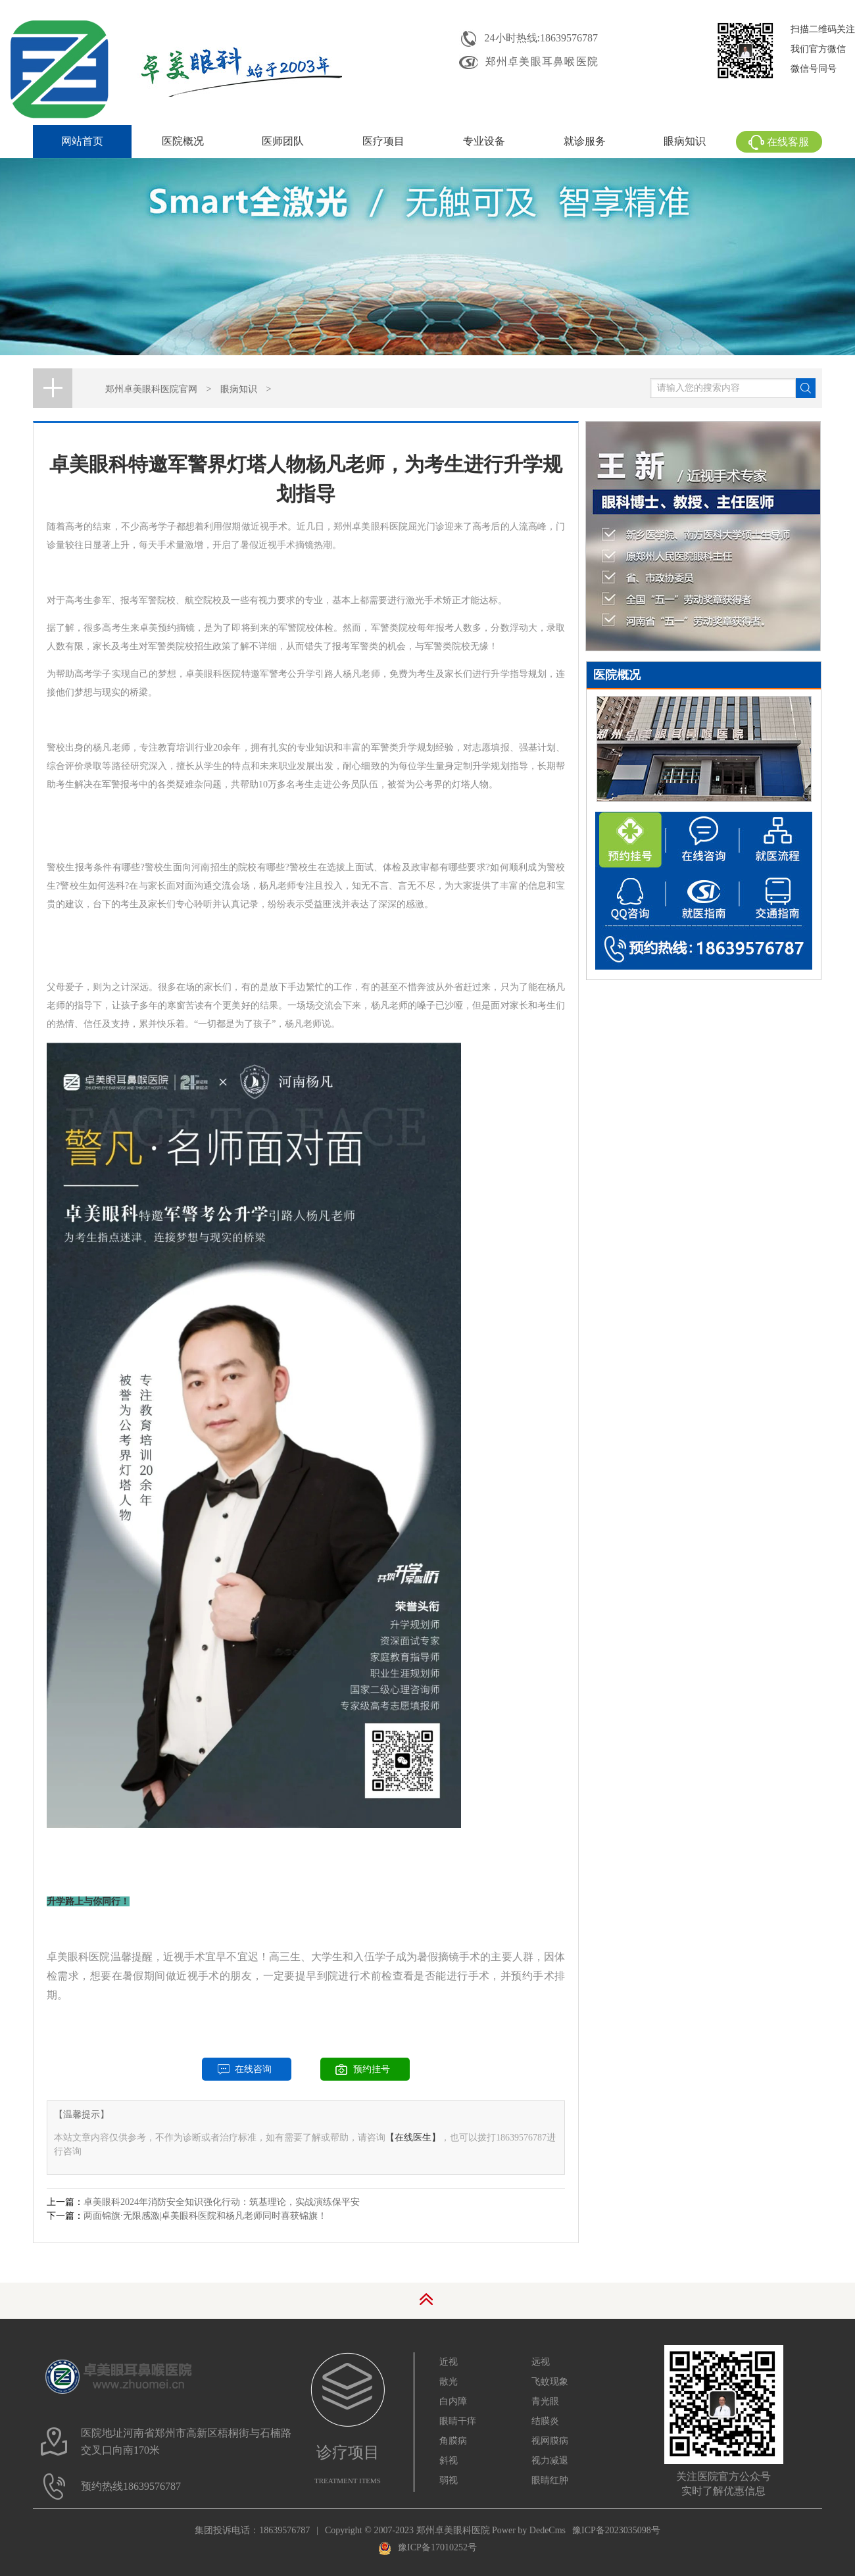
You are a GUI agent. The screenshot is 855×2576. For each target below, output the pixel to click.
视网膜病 (549, 2441)
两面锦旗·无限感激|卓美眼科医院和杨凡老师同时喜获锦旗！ (205, 2216)
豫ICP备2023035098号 (616, 2530)
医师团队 (283, 141)
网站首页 (82, 141)
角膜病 (453, 2441)
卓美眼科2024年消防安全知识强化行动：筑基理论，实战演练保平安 (222, 2202)
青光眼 (545, 2401)
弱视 (448, 2480)
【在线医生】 (413, 2138)
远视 (540, 2362)
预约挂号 (371, 2069)
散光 (448, 2382)
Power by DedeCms (529, 2530)
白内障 (453, 2401)
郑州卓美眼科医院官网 (151, 389)
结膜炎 (545, 2421)
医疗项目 (383, 141)
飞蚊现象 (549, 2382)
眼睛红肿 (549, 2480)
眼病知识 (685, 141)
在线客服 (778, 141)
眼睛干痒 (457, 2421)
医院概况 (183, 141)
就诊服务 (585, 141)
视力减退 (549, 2460)
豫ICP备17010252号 (427, 2547)
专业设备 (484, 141)
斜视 (448, 2460)
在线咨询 (253, 2069)
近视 (448, 2362)
